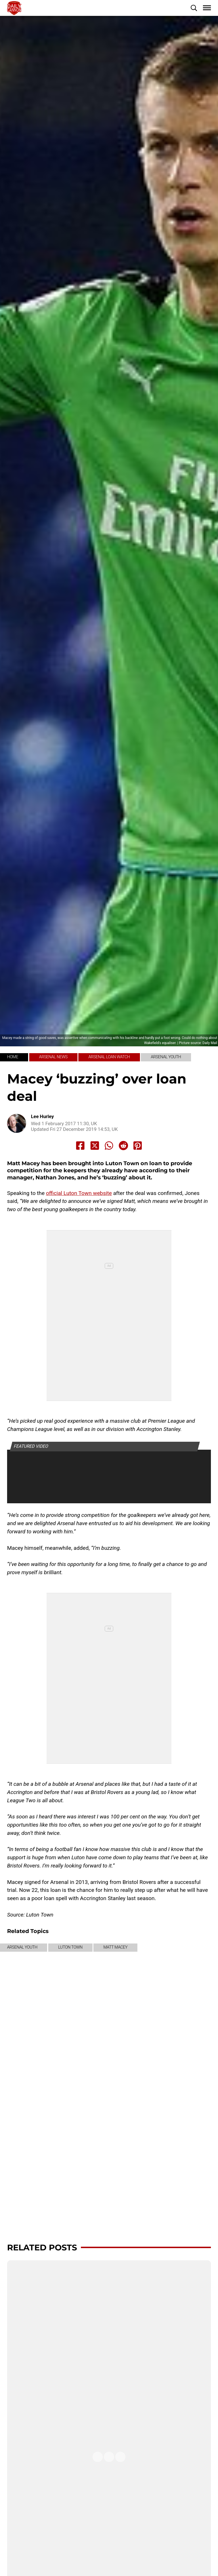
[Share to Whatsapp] (109, 1145)
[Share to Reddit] (123, 1145)
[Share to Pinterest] (137, 1145)
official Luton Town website (79, 1193)
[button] (194, 8)
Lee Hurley (42, 1116)
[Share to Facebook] (80, 1145)
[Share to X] (95, 1145)
